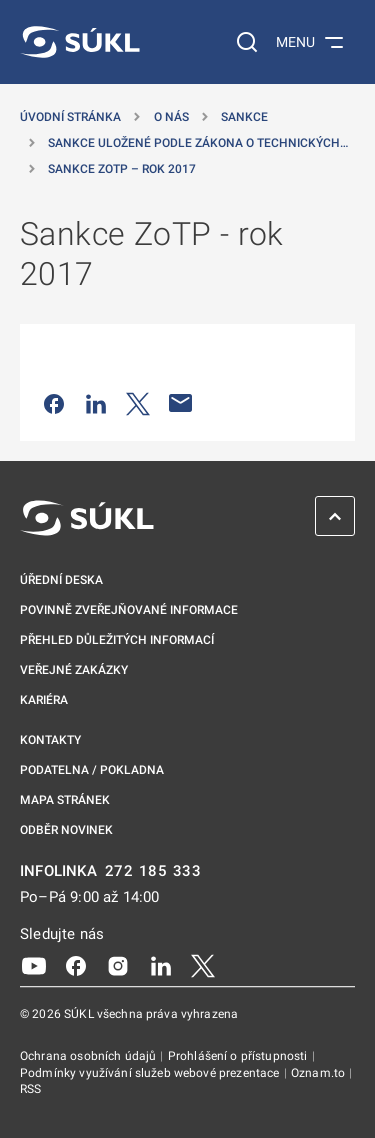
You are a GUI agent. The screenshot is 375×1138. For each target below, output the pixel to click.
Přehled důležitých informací (117, 640)
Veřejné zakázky (74, 670)
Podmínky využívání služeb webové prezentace (151, 1073)
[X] (203, 965)
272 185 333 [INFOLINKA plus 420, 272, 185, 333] (153, 871)
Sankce (244, 117)
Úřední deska (61, 580)
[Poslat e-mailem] (181, 403)
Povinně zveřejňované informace (129, 610)
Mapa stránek (65, 800)
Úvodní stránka (70, 117)
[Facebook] (76, 965)
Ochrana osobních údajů (89, 1056)
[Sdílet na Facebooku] (54, 403)
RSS (30, 1089)
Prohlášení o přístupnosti (239, 1056)
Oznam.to (319, 1073)
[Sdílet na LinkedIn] (96, 403)
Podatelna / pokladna (92, 770)
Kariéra (44, 700)
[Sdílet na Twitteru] (138, 403)
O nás (171, 117)
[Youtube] (34, 965)
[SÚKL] (80, 42)
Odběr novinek (66, 830)
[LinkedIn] (161, 965)
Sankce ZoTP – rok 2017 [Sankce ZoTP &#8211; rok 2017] (122, 169)
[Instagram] (118, 965)
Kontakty (50, 740)
